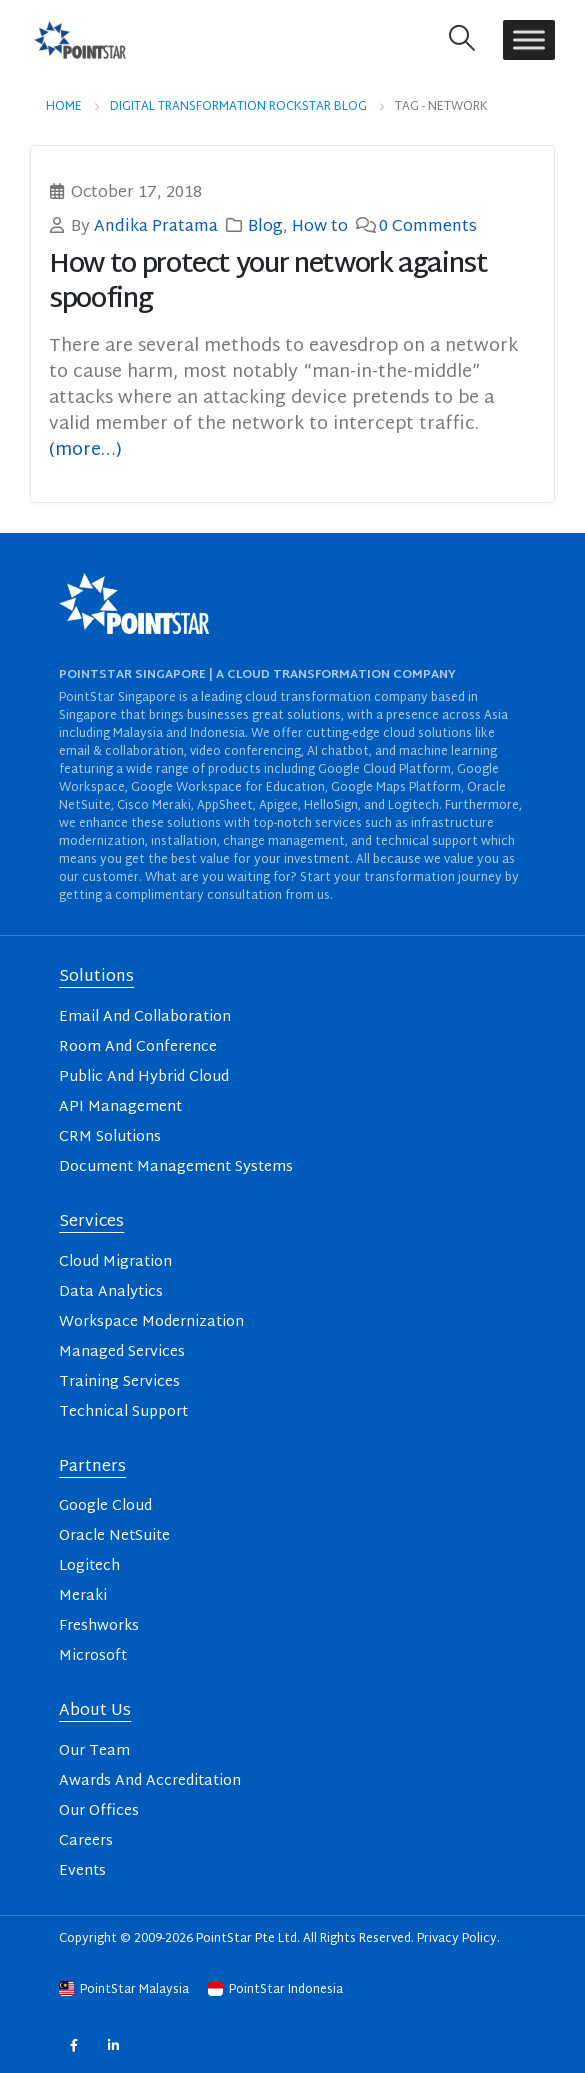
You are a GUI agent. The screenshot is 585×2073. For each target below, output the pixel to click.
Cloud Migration (115, 1262)
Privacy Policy (457, 1939)
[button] (462, 39)
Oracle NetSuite (114, 1536)
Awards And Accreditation (150, 1781)
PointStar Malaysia (125, 1990)
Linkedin (113, 2045)
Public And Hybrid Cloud (144, 1077)
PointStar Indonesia (275, 1990)
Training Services (119, 1382)
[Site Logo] (80, 39)
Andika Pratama (156, 227)
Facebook (73, 2045)
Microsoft (93, 1656)
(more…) (85, 450)
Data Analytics (111, 1292)
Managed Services (122, 1352)
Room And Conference (138, 1047)
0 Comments (428, 227)
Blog (265, 227)
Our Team (94, 1751)
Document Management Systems (176, 1167)
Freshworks (99, 1626)
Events (82, 1871)
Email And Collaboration (145, 1017)
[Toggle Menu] (529, 39)
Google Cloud (105, 1506)
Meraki (83, 1596)
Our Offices (99, 1811)
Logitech (89, 1566)
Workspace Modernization (151, 1322)
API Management (120, 1107)
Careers (86, 1841)
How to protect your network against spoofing (268, 283)
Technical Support (123, 1412)
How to (320, 227)
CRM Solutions (110, 1137)
